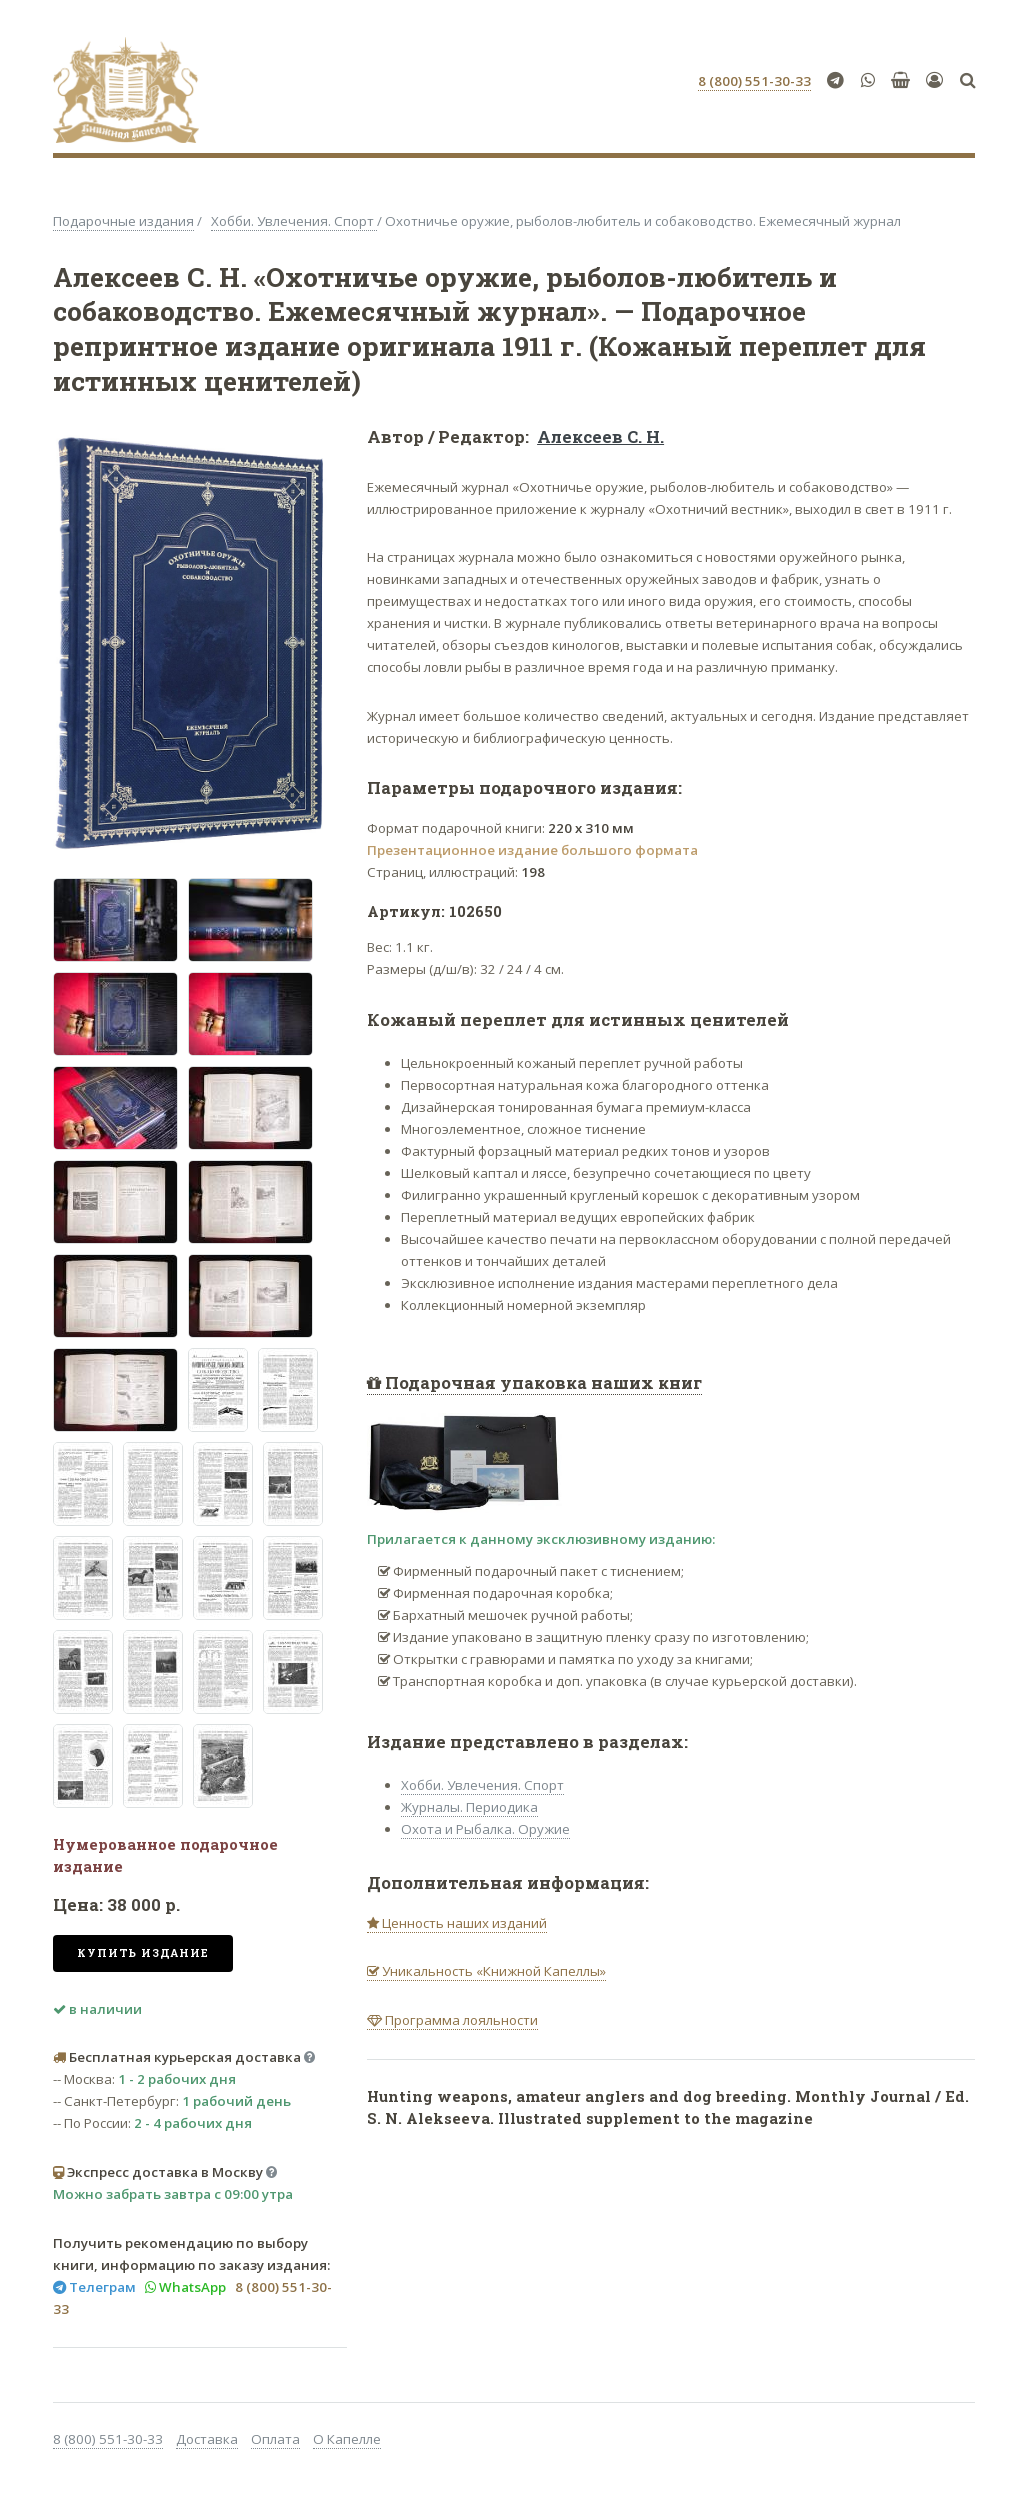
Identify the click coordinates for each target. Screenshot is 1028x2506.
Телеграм (101, 2287)
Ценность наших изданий (463, 1923)
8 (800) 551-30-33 (108, 2439)
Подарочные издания (123, 221)
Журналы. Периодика (469, 1807)
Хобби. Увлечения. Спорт (294, 221)
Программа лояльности (460, 2020)
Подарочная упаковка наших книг (541, 1383)
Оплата (275, 2439)
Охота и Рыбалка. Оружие (485, 1829)
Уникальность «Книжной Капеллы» (492, 1971)
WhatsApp (191, 2287)
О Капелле (347, 2439)
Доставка (207, 2439)
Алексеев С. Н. (600, 437)
